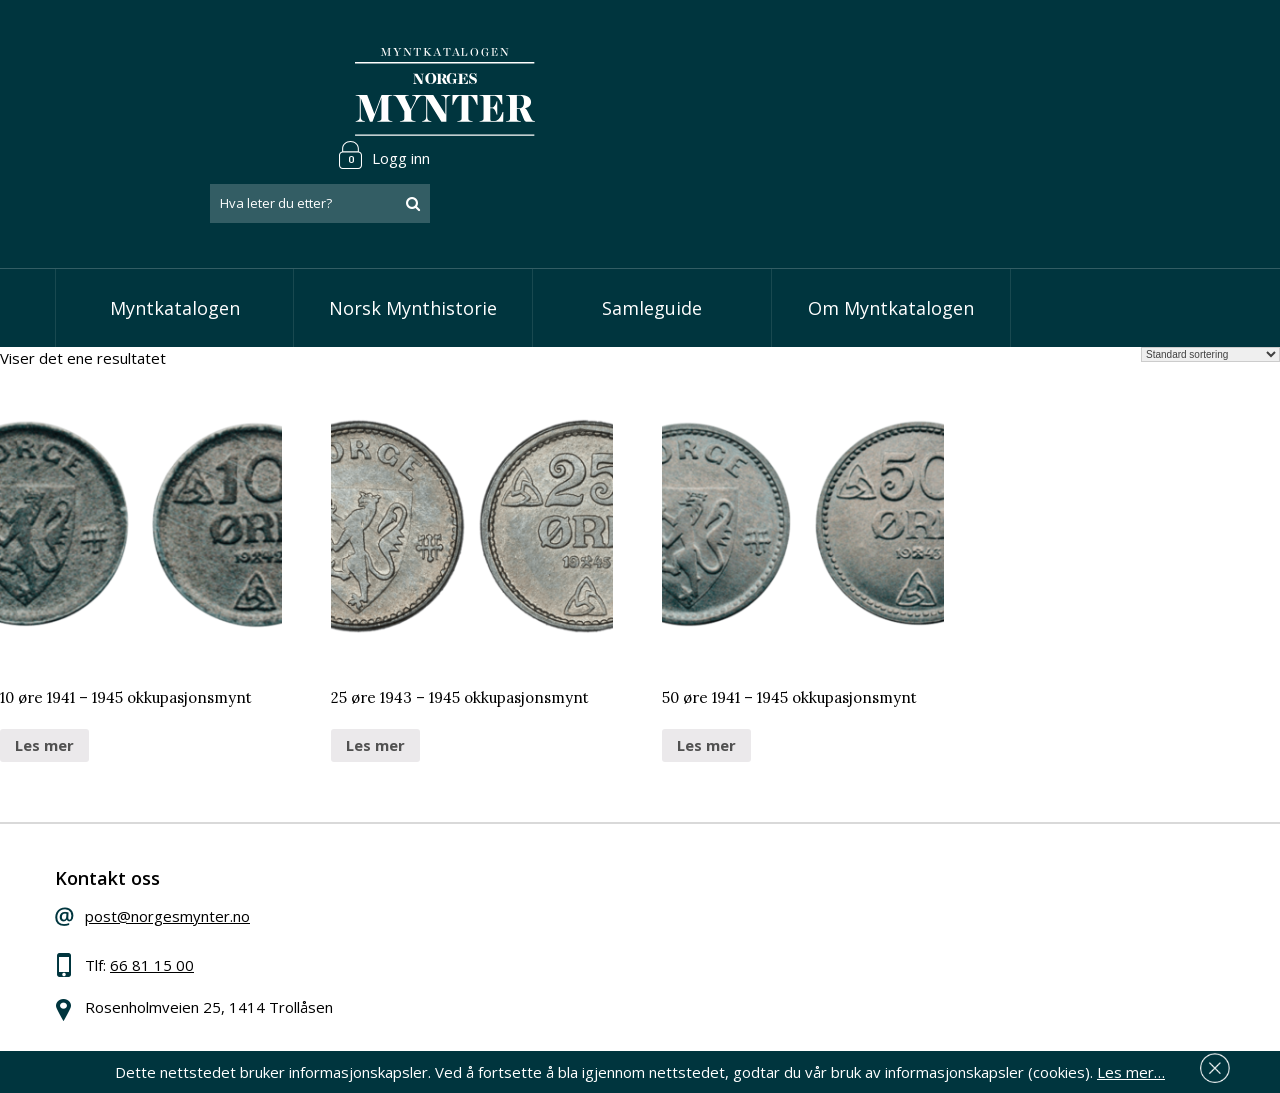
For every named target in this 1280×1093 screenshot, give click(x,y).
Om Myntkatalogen (891, 230)
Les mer (44, 667)
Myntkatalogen (175, 230)
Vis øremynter (529, 942)
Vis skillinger (521, 881)
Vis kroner (514, 911)
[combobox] (1100, 93)
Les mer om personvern (953, 961)
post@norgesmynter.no (202, 847)
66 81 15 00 (187, 896)
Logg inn (1164, 44)
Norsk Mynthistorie (413, 230)
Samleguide (652, 230)
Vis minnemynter (537, 972)
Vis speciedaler (532, 850)
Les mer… (1131, 1067)
